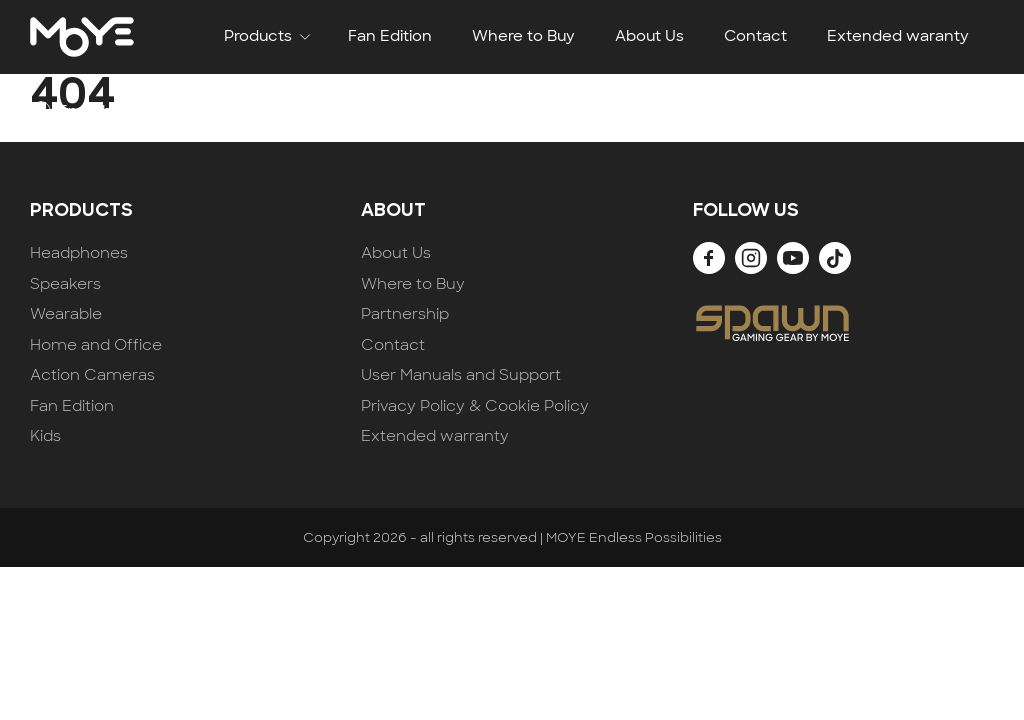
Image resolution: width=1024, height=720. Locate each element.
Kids (45, 436)
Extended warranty (435, 436)
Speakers (65, 284)
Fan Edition (390, 36)
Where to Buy (523, 36)
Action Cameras (92, 375)
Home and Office (96, 345)
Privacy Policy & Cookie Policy (475, 406)
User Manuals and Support (461, 375)
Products (258, 36)
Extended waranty (898, 36)
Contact (755, 36)
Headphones (79, 253)
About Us (649, 36)
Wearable (66, 314)
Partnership (405, 314)
